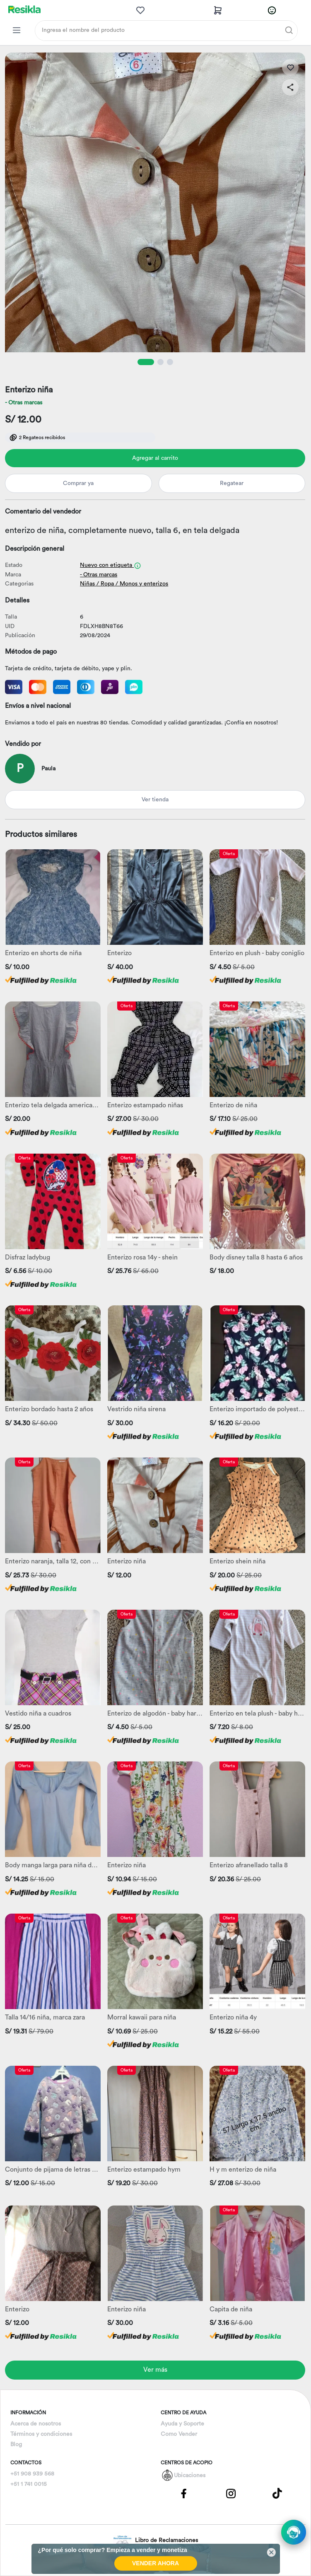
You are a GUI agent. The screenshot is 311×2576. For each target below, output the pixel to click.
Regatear (231, 483)
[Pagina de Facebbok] (184, 2493)
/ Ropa (105, 584)
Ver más (155, 2369)
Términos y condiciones (41, 2434)
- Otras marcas (23, 403)
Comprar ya (78, 483)
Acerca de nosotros (35, 2424)
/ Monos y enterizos (142, 584)
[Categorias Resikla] (16, 30)
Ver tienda (155, 800)
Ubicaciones (189, 2475)
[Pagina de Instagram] (230, 2493)
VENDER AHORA (155, 2563)
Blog (16, 2444)
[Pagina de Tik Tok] (277, 2493)
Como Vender (179, 2434)
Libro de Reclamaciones (155, 2540)
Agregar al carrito (155, 458)
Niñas (87, 584)
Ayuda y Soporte (182, 2424)
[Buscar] (289, 30)
